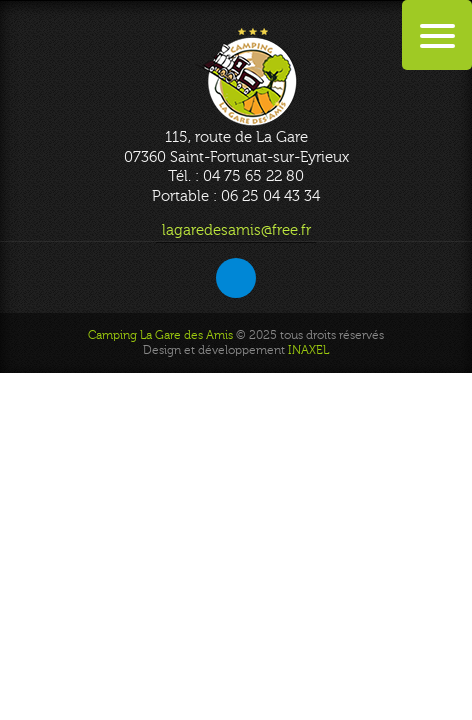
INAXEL (308, 350)
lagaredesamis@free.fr (236, 230)
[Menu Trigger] (437, 35)
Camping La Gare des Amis (160, 335)
